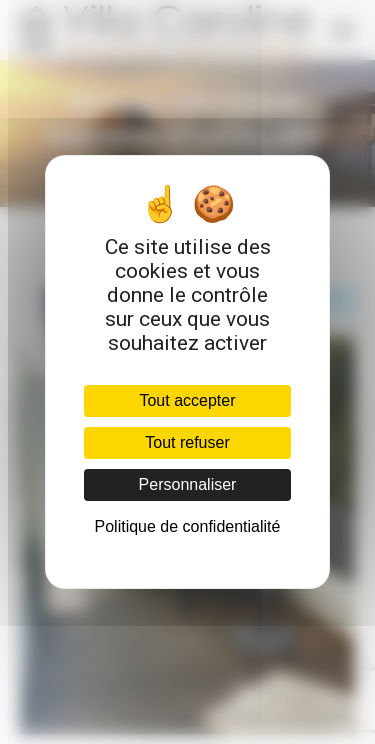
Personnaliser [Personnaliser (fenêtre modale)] (188, 484)
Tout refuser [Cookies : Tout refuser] (187, 442)
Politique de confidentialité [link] (188, 526)
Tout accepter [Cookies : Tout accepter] (187, 400)
